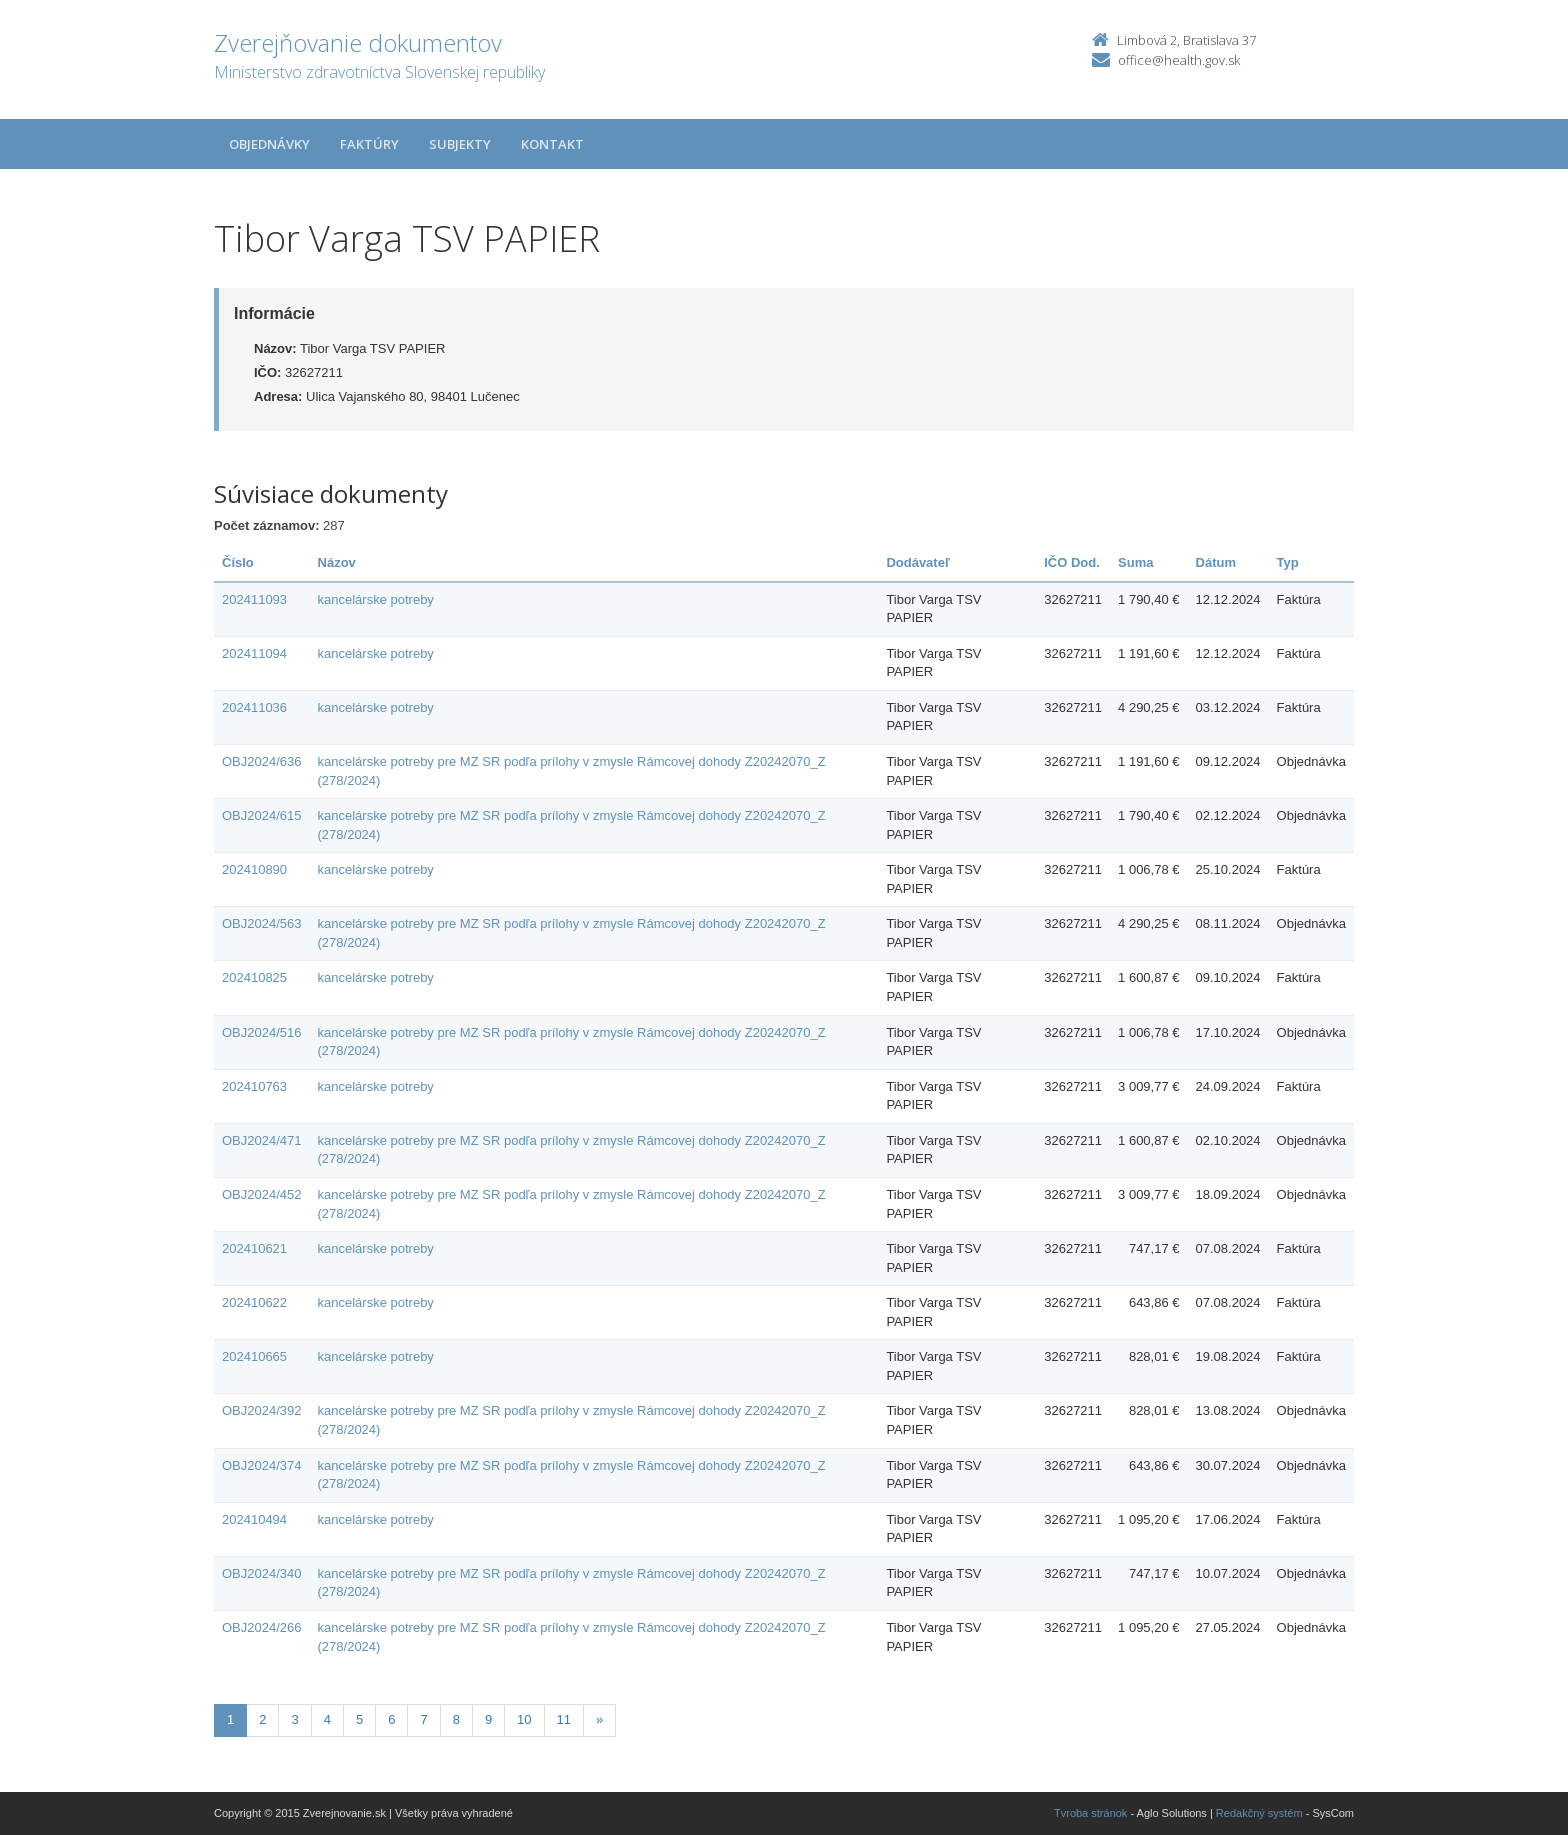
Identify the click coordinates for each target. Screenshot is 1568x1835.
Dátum (1216, 562)
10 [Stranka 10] (524, 1719)
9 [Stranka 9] (488, 1719)
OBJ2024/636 (262, 761)
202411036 (254, 707)
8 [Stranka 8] (456, 1719)
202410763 (254, 1086)
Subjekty (460, 144)
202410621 (254, 1248)
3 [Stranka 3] (294, 1719)
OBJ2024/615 (262, 815)
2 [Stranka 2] (262, 1719)
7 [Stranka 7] (423, 1719)
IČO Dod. (1072, 562)
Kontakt (552, 144)
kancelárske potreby (376, 599)
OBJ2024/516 (262, 1032)
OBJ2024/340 (262, 1573)
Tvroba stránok (1090, 1813)
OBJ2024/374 (262, 1465)
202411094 (254, 653)
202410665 (254, 1356)
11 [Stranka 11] (564, 1719)
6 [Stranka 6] (391, 1719)
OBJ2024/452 (262, 1194)
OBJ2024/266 (262, 1627)
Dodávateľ (918, 562)
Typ (1288, 562)
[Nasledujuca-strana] (599, 1720)
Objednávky (269, 144)
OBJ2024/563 (262, 923)
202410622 (254, 1302)
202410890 (254, 869)
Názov (337, 562)
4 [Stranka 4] (327, 1719)
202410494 (254, 1519)
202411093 (254, 599)
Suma (1135, 562)
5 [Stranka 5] (359, 1719)
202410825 (254, 977)
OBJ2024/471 (262, 1140)
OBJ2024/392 (262, 1410)
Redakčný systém (1259, 1813)
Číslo (238, 562)
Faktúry (369, 144)
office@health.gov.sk (1179, 60)
